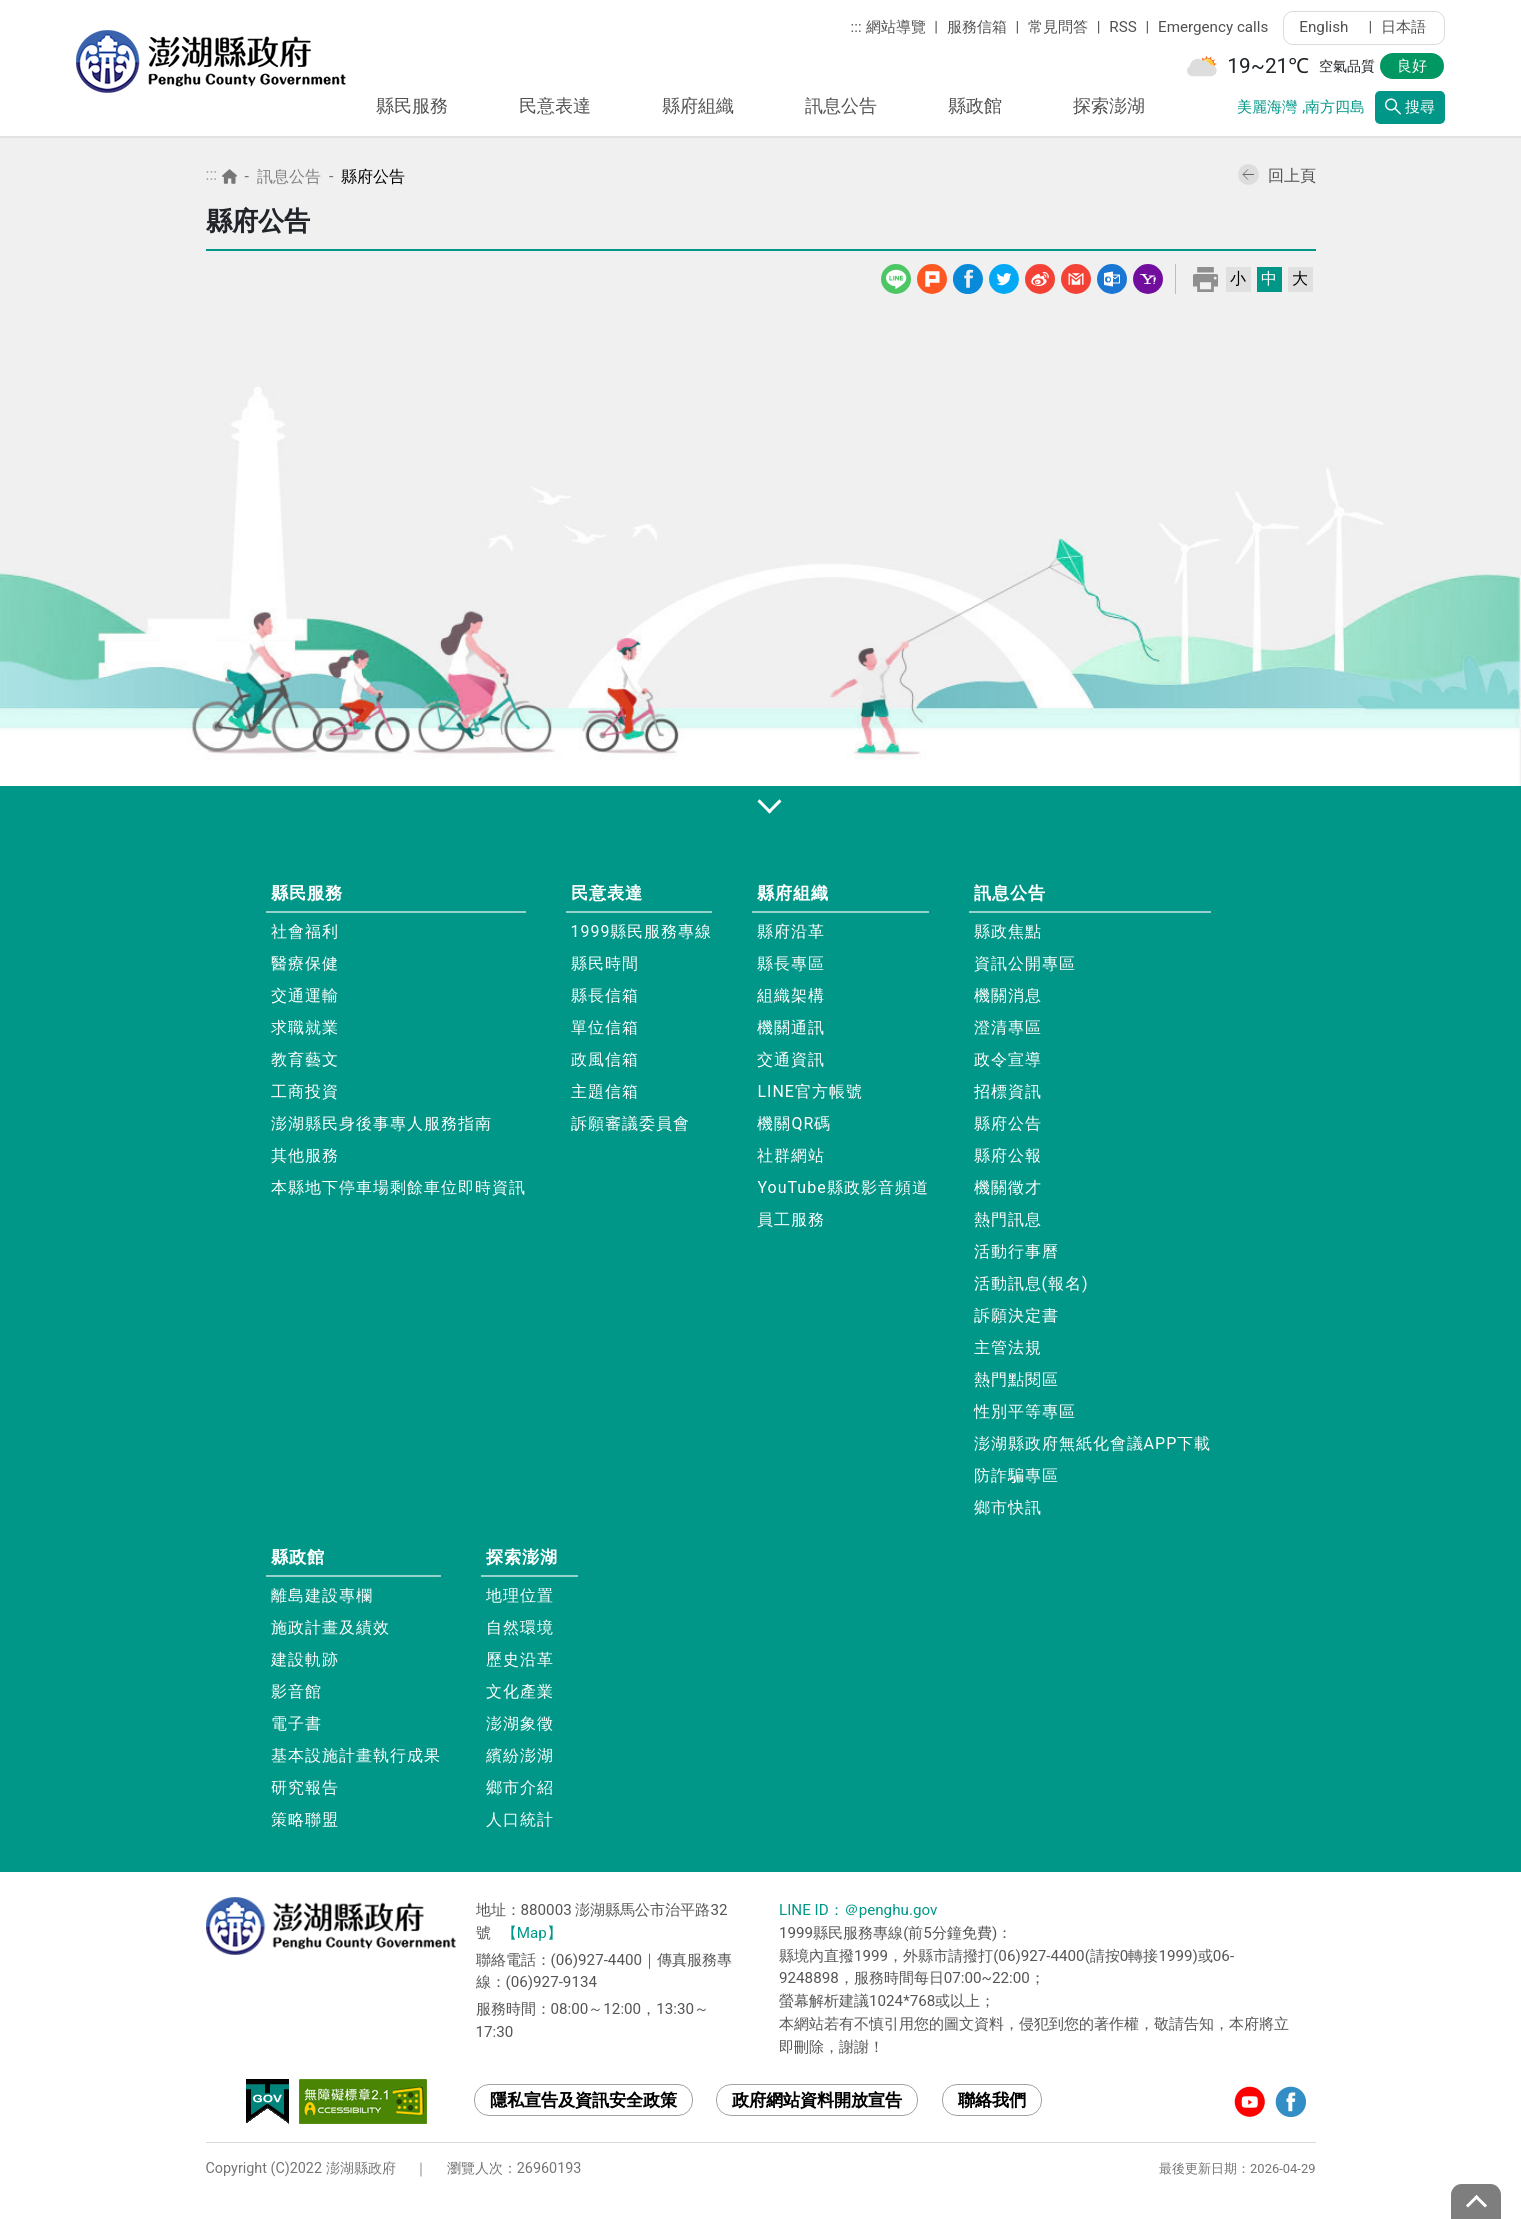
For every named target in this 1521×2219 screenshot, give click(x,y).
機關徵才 (1008, 1187)
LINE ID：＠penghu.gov (858, 1910)
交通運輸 (305, 995)
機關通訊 (791, 1027)
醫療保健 (305, 963)
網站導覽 (896, 27)
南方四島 (1335, 107)
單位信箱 (605, 1027)
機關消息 (1008, 995)
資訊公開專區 (1025, 963)
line (897, 275)
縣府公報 (1008, 1155)
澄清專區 (1008, 1027)
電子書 (296, 1723)
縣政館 (975, 105)
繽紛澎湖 (520, 1755)
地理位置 (520, 1595)
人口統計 (520, 1819)
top (1476, 2201)
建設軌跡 (305, 1659)
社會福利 (305, 931)
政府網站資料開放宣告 (817, 2100)
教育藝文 (305, 1059)
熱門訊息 (1008, 1219)
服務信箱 (977, 27)
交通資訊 (791, 1059)
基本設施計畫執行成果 (356, 1755)
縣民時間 (605, 963)
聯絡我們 (992, 2100)
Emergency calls (1213, 27)
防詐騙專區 (1016, 1475)
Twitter (1004, 275)
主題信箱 (605, 1091)
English (1329, 27)
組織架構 (791, 995)
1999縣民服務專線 (642, 931)
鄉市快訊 (1008, 1507)
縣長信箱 (605, 995)
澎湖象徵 (520, 1723)
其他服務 (305, 1155)
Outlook (1112, 275)
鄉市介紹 (520, 1787)
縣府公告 (373, 176)
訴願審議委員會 (630, 1123)
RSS (1122, 27)
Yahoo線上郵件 (1148, 275)
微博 (1040, 275)
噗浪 (932, 275)
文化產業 (520, 1691)
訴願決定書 (1016, 1315)
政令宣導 (1008, 1059)
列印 (1205, 278)
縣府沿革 (791, 931)
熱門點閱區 (1016, 1379)
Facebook (968, 275)
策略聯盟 (305, 1819)
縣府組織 (698, 105)
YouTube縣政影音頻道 (842, 1187)
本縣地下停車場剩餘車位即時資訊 (398, 1187)
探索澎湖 (1109, 105)
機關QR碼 (794, 1123)
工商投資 (305, 1091)
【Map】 (532, 1933)
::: (856, 27)
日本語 (1403, 27)
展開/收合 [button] (761, 805)
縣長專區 (791, 963)
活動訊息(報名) (1031, 1283)
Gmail (1076, 275)
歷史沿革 (520, 1659)
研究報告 (305, 1787)
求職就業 (305, 1027)
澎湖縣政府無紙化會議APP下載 (1093, 1443)
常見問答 (1058, 27)
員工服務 (791, 1219)
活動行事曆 (1016, 1251)
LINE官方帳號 (809, 1091)
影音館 (296, 1691)
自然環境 (520, 1627)
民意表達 (555, 105)
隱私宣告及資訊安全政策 (583, 2100)
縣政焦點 (1008, 931)
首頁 (229, 176)
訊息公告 (841, 105)
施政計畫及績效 (330, 1627)
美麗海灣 (1267, 107)
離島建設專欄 (322, 1595)
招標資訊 (1008, 1091)
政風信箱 (605, 1059)
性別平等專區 (1025, 1411)
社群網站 (791, 1155)
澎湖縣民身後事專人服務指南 (381, 1123)
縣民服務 (412, 105)
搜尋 (1410, 107)
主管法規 (1008, 1347)
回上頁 (1277, 175)
